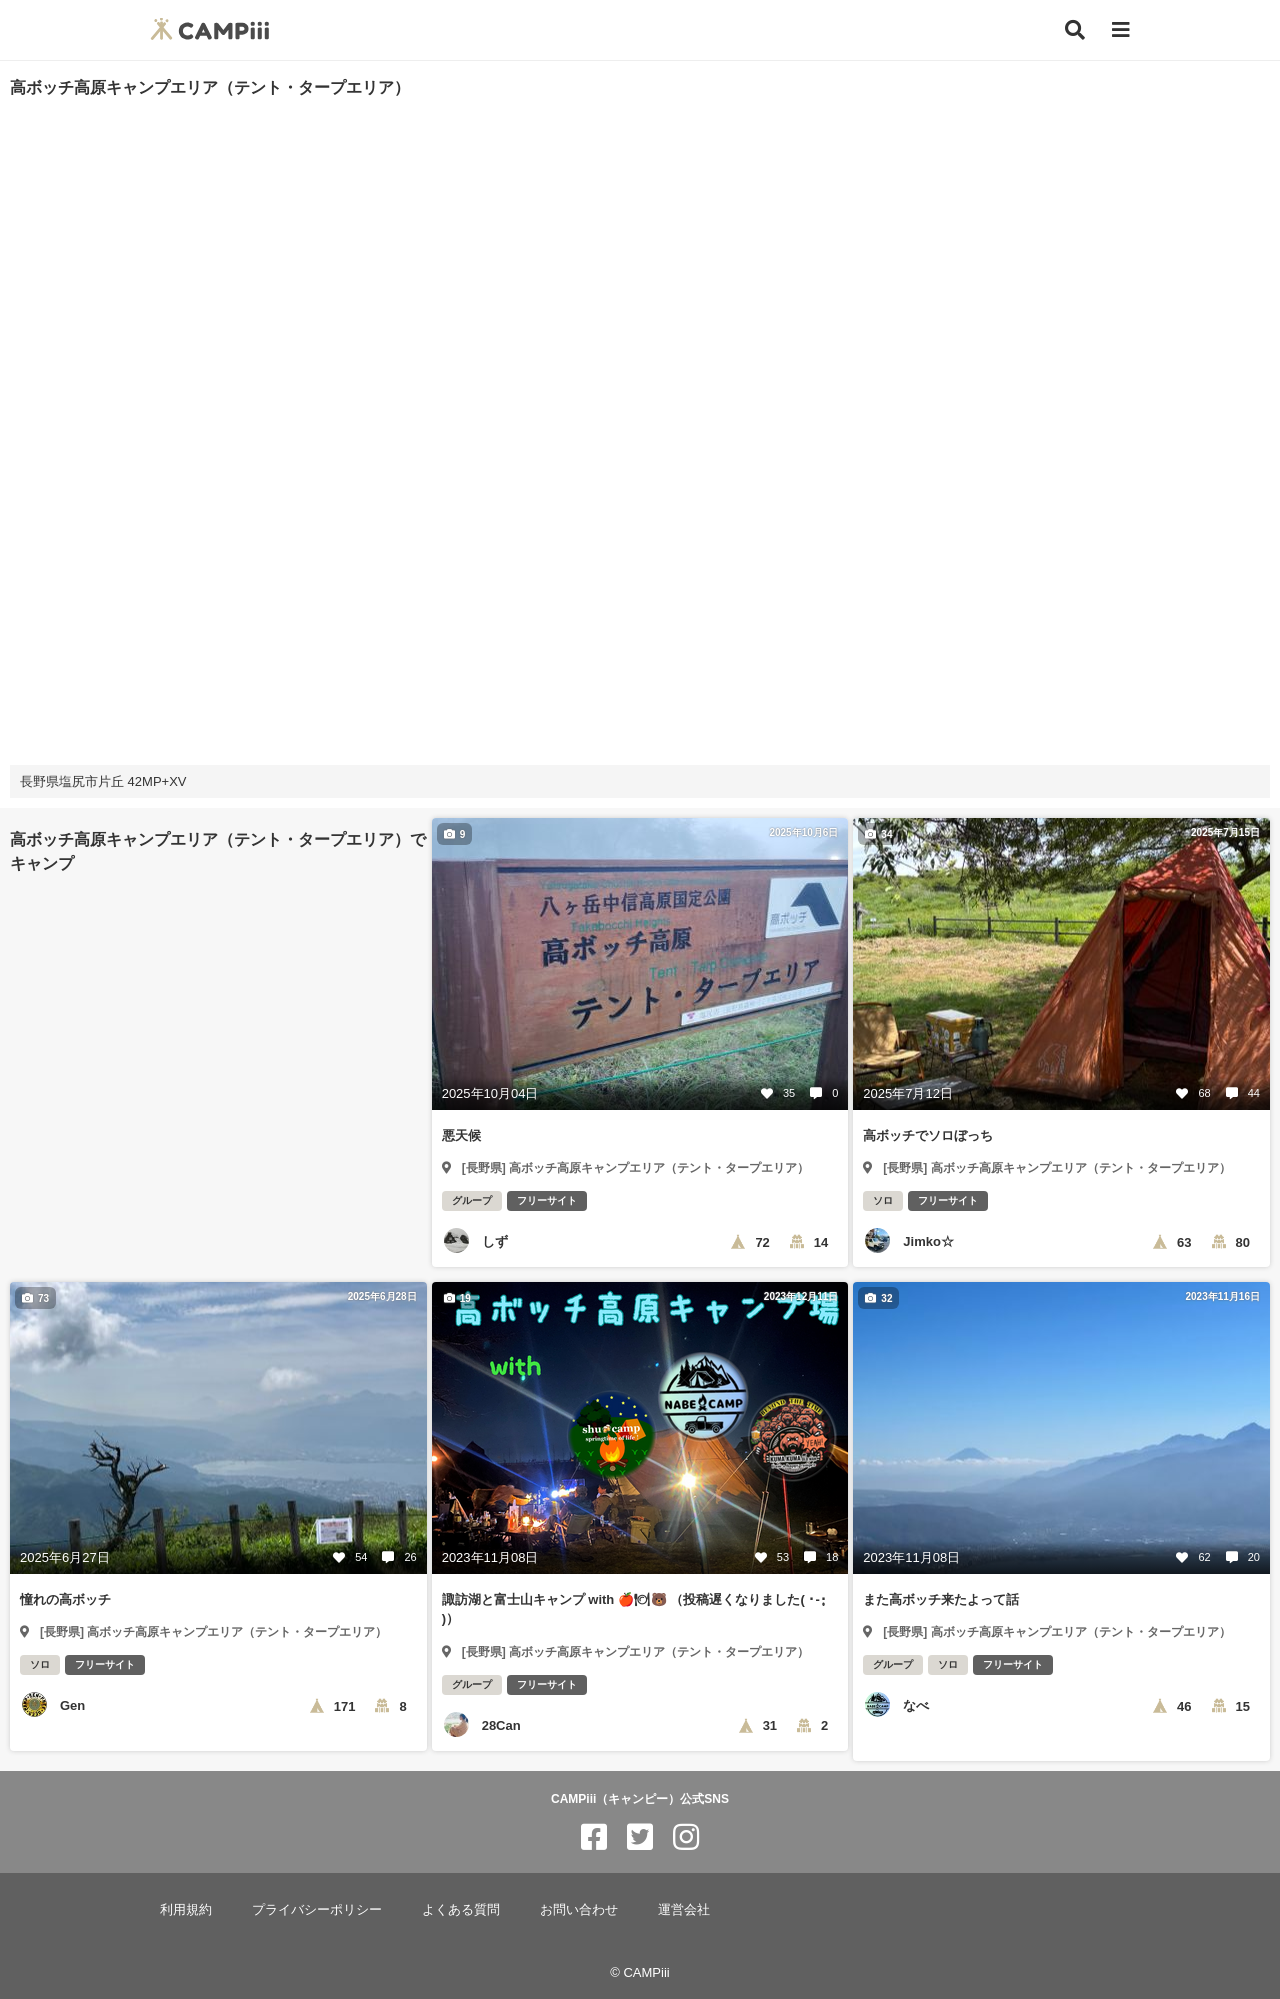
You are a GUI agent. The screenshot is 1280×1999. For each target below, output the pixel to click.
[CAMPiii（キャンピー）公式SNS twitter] (640, 1837)
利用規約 (186, 1909)
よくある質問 (461, 1909)
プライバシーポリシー (317, 1909)
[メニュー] (1121, 30)
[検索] (1075, 30)
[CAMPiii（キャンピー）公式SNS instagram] (686, 1837)
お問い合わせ (579, 1909)
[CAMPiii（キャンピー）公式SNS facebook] (594, 1837)
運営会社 (684, 1909)
